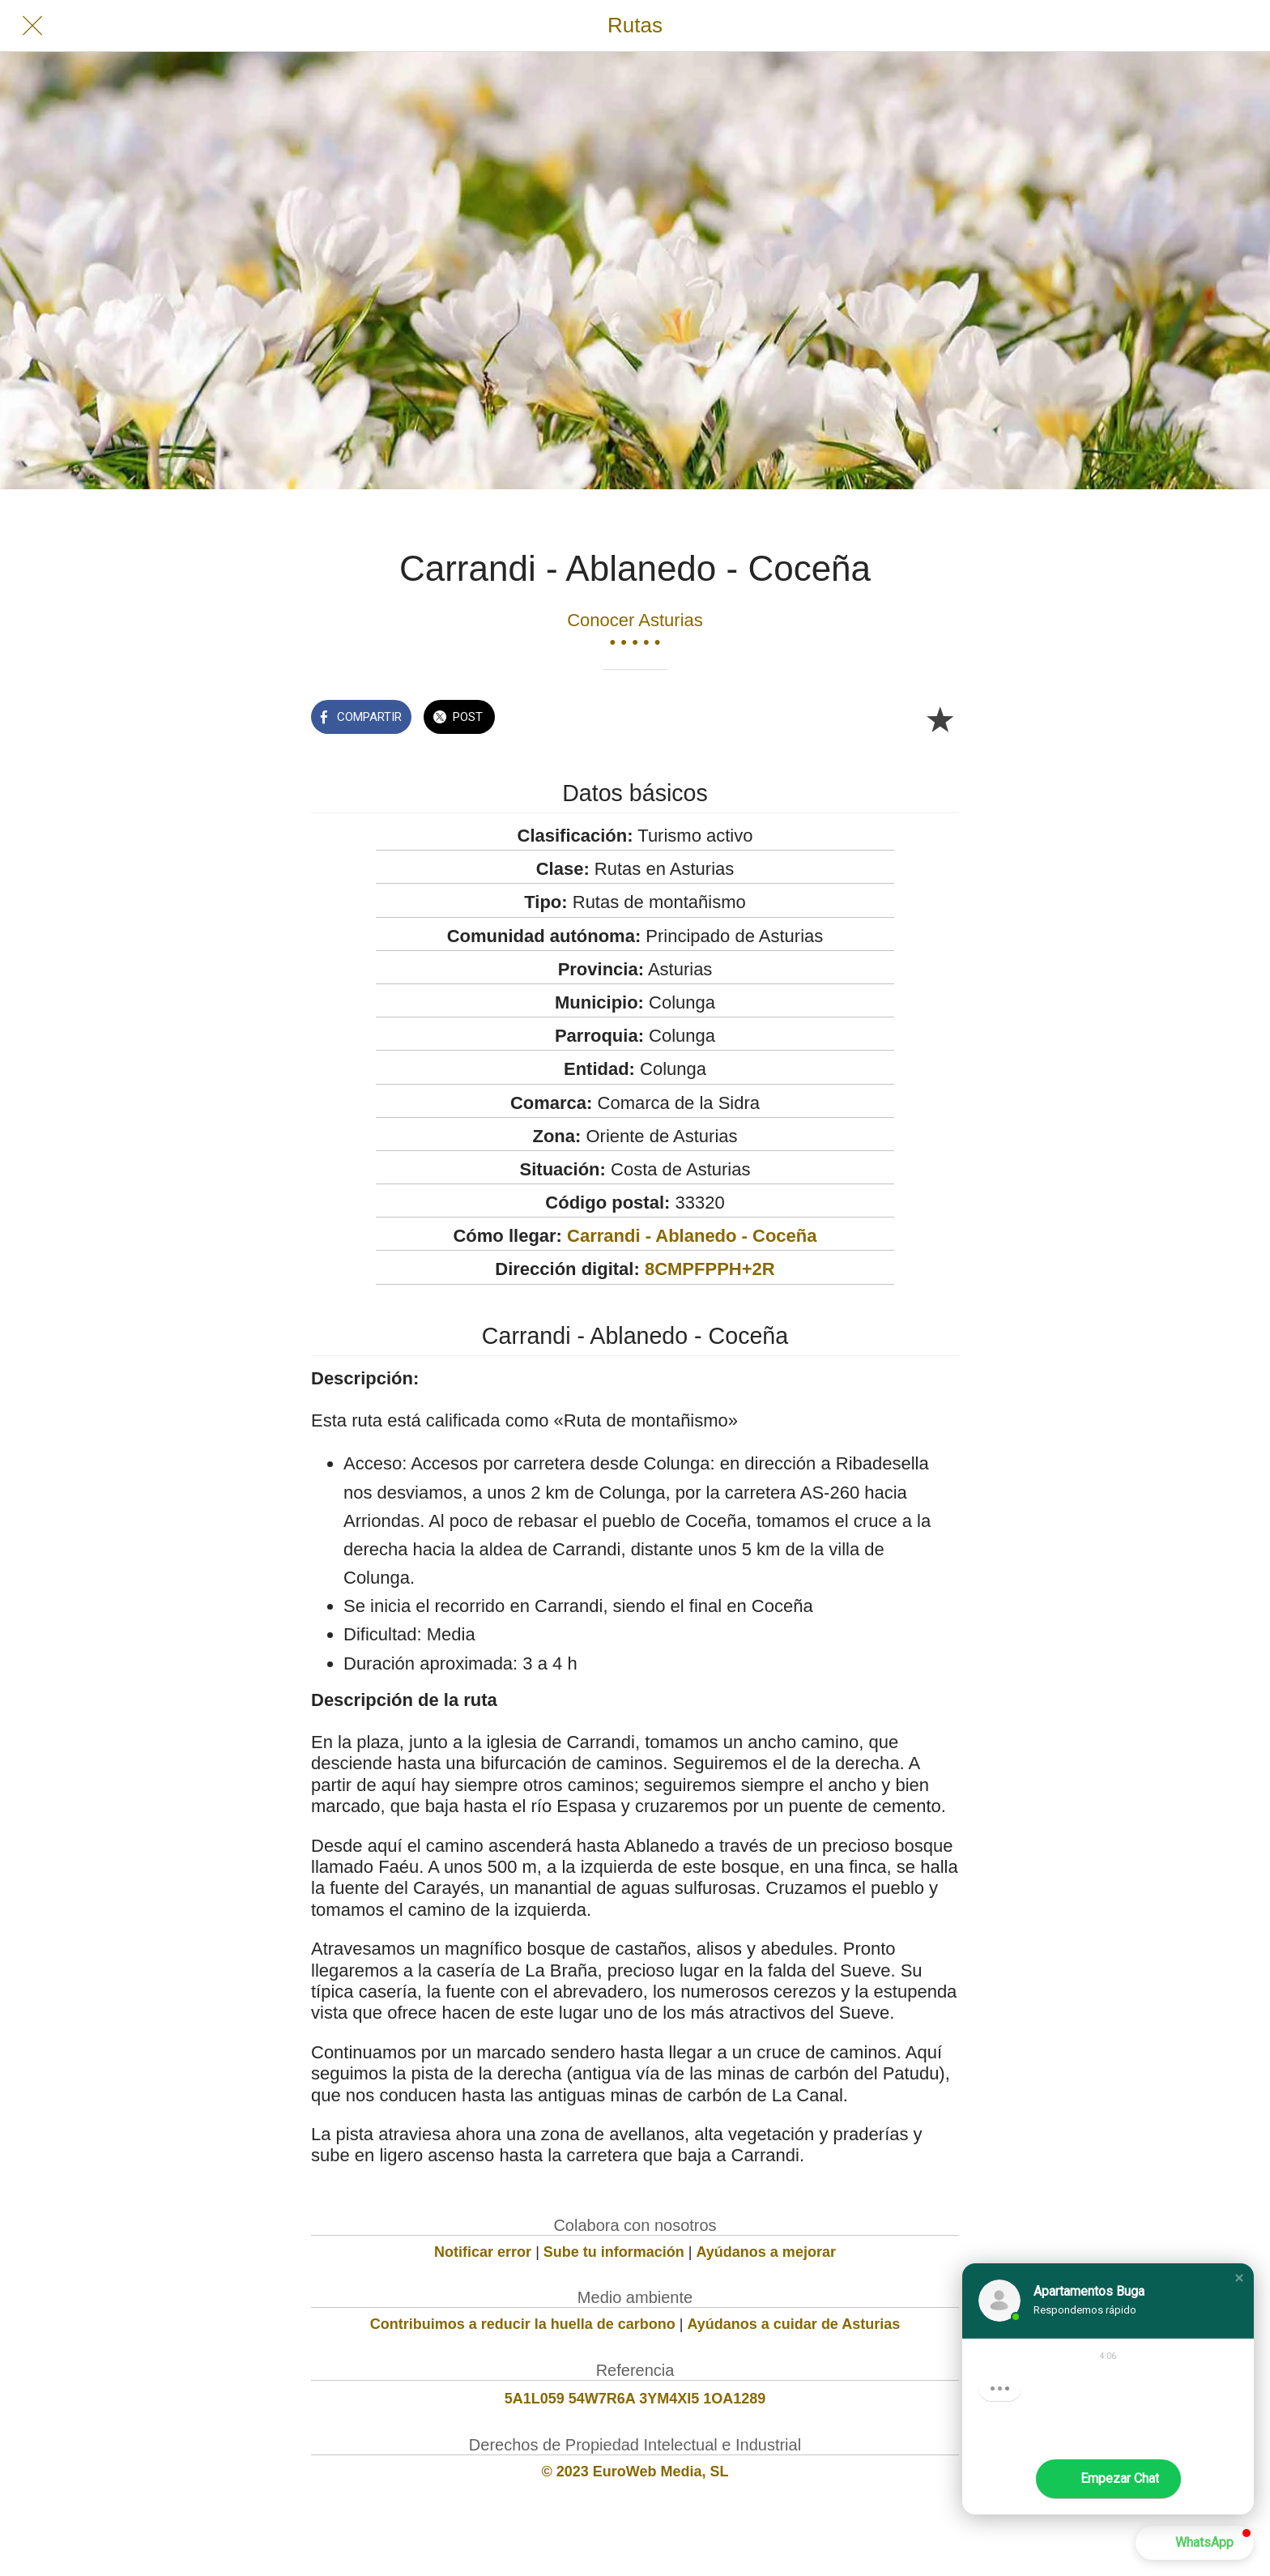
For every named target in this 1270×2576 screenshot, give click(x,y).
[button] (1239, 2278)
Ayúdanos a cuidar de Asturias (794, 2324)
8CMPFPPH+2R (710, 1269)
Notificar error (482, 2252)
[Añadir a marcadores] (939, 718)
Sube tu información (613, 2252)
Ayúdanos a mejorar (766, 2252)
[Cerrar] (32, 26)
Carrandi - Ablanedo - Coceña (691, 1236)
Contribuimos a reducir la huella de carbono (522, 2324)
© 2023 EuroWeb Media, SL (635, 2471)
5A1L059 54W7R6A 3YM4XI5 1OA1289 (635, 2398)
